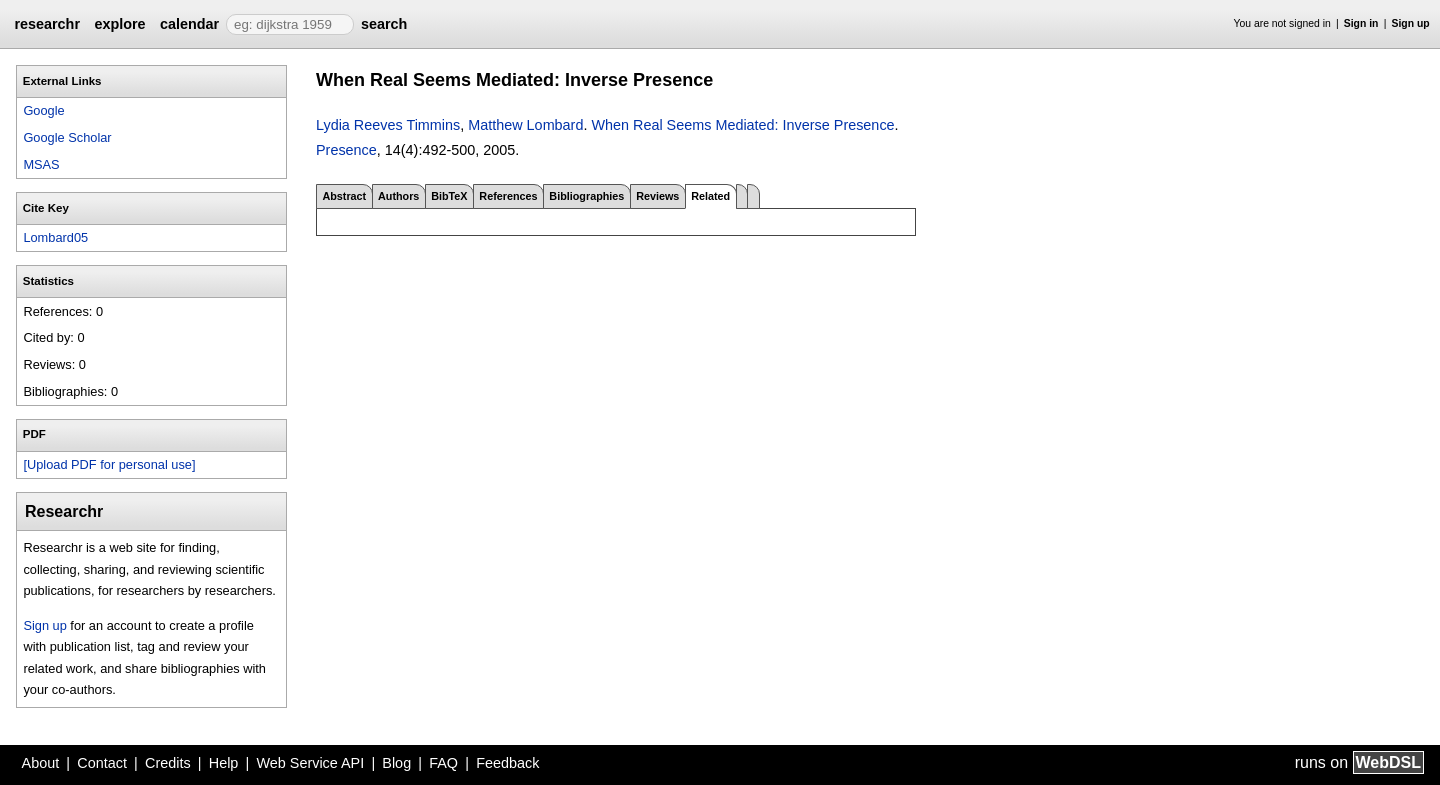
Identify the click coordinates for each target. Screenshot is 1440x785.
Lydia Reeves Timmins (388, 125)
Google (43, 110)
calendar (189, 24)
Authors (398, 196)
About (41, 763)
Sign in (1361, 23)
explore (119, 24)
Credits (168, 763)
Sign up (1411, 23)
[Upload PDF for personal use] (109, 464)
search (384, 24)
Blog (396, 763)
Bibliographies (586, 196)
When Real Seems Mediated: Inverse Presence (742, 125)
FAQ (443, 763)
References (508, 196)
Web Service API (310, 763)
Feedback (507, 763)
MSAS (41, 164)
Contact (102, 763)
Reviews (657, 196)
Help (224, 763)
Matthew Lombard (525, 125)
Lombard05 (55, 237)
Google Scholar (67, 137)
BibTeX (449, 196)
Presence (346, 150)
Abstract (344, 196)
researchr (47, 24)
